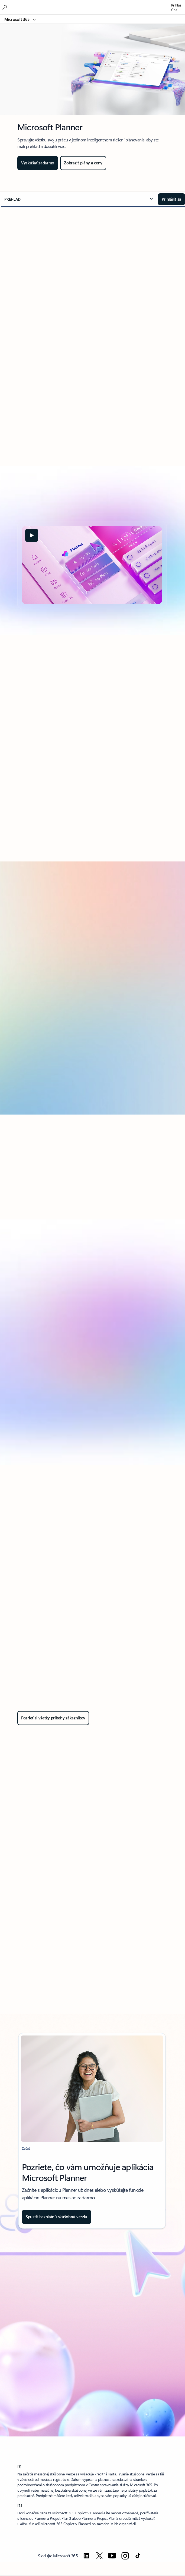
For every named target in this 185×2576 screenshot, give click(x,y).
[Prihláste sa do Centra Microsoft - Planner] (171, 199)
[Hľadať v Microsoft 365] (5, 7)
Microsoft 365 (17, 19)
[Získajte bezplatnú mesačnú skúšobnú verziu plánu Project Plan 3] (56, 2217)
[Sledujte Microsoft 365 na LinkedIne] (86, 2555)
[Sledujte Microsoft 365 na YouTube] (112, 2555)
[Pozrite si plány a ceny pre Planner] (83, 163)
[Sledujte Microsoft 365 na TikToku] (138, 2555)
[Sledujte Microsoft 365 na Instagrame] (125, 2555)
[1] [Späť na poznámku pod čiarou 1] (19, 2466)
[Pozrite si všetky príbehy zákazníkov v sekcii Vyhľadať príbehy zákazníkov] (53, 1718)
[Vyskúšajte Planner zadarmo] (37, 163)
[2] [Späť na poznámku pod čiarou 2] (19, 2505)
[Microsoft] (92, 4)
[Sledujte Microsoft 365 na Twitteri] (99, 2555)
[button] (79, 199)
